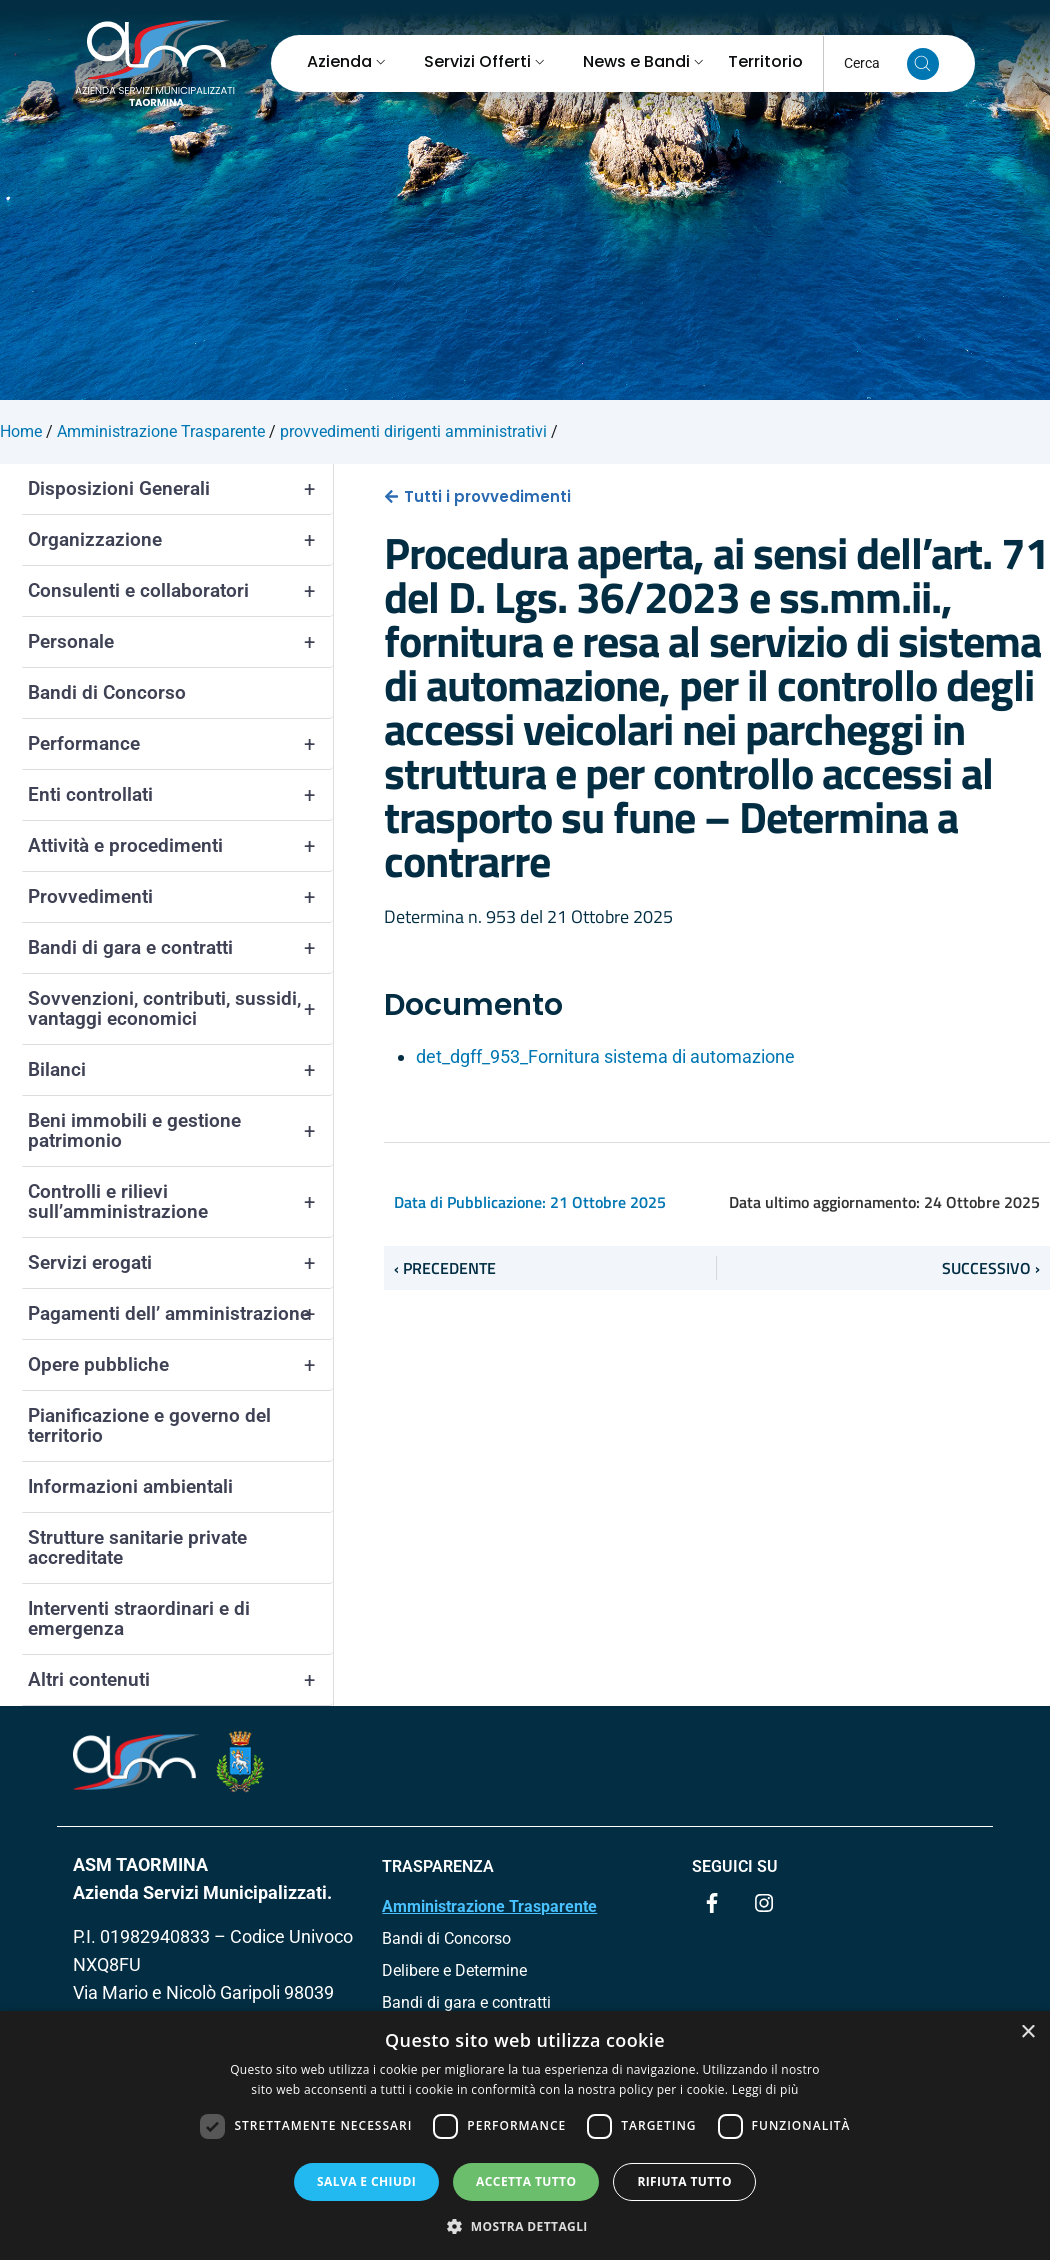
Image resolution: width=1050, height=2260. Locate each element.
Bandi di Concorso (107, 692)
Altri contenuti (180, 1680)
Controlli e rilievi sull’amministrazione (180, 1202)
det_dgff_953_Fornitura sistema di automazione (605, 1056)
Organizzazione (180, 540)
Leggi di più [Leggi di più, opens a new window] (765, 2089)
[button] (525, 2226)
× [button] (1027, 2032)
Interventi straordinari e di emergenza (139, 1618)
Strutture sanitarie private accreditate (137, 1547)
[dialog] (525, 2135)
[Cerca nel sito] (923, 64)
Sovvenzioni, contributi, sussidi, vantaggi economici (180, 1009)
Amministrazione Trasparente (489, 1906)
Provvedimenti (180, 897)
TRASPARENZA (438, 1866)
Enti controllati (180, 795)
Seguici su (735, 1866)
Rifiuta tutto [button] (684, 2181)
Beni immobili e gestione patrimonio (180, 1131)
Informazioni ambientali (130, 1486)
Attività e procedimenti (180, 846)
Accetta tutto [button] (526, 2181)
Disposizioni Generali (180, 489)
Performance (180, 744)
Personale (180, 642)
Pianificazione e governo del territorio (149, 1425)
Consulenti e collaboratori (180, 591)
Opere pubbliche (180, 1365)
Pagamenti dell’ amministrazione (180, 1314)
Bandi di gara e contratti (180, 948)
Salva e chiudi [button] (366, 2181)
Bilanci (180, 1070)
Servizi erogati (180, 1263)
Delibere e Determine (454, 1970)
